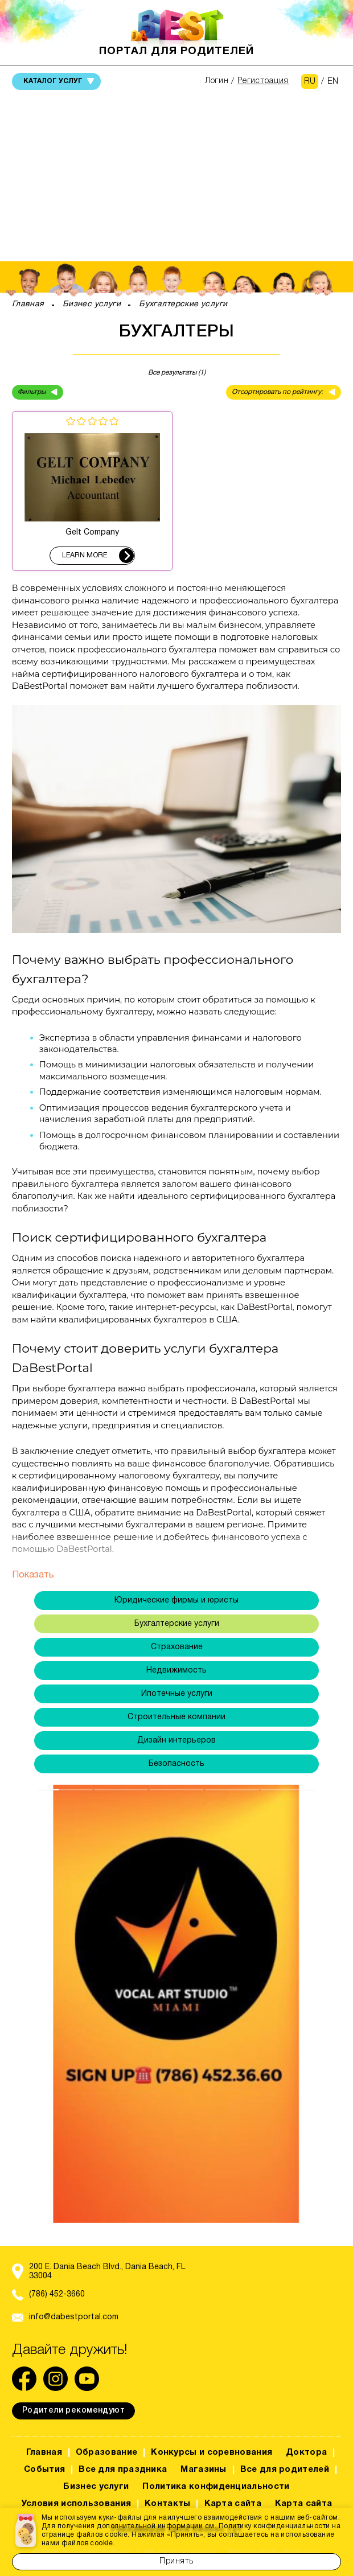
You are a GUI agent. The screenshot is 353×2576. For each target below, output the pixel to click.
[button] (69, 2004)
